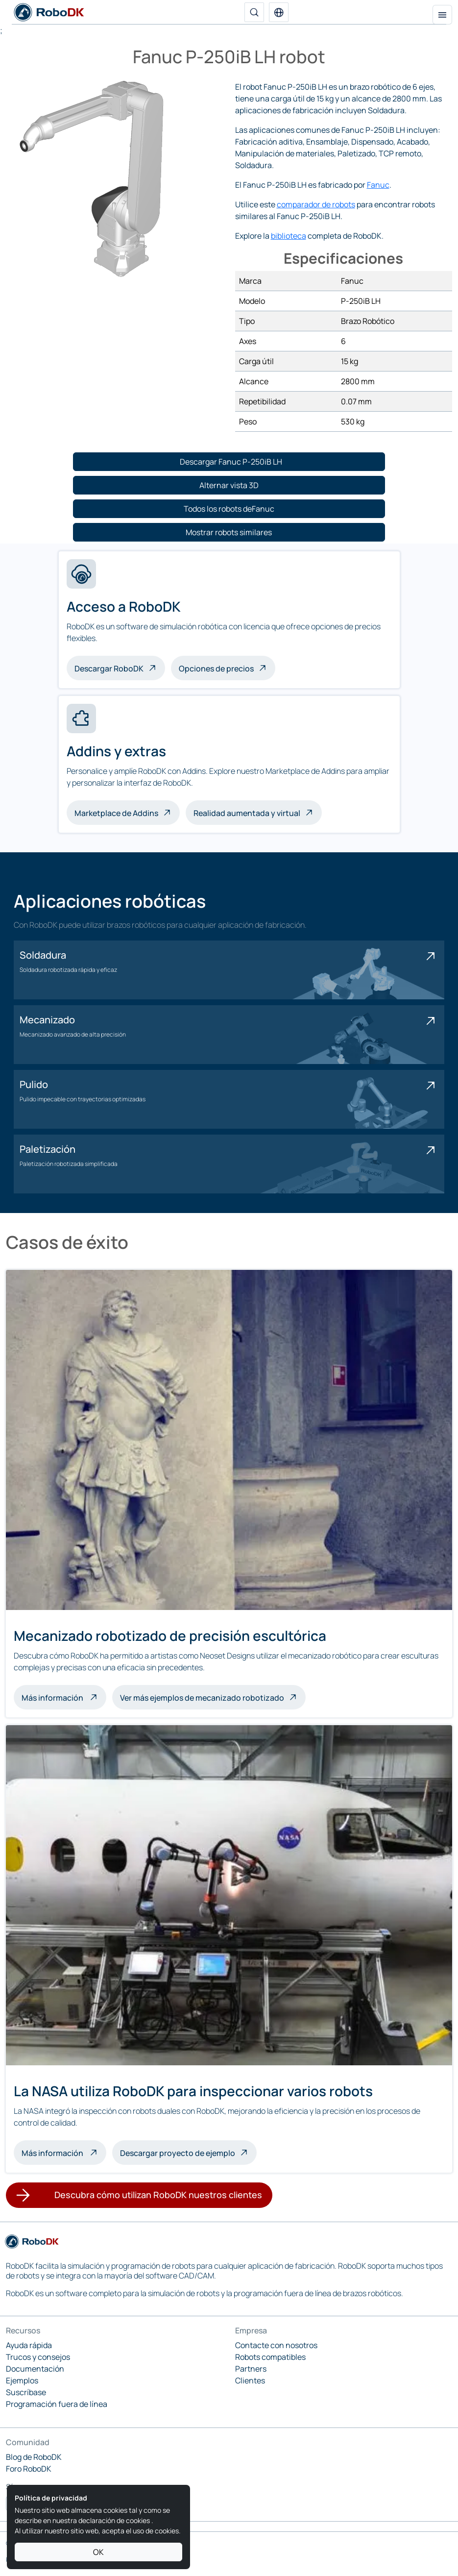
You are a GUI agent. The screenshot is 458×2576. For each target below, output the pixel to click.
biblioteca (288, 235)
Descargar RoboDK (109, 668)
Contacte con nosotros (276, 2345)
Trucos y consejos (38, 2357)
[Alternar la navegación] (442, 15)
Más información (64, 1696)
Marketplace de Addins (116, 813)
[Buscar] (254, 12)
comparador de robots (316, 204)
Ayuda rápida (29, 2345)
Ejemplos (22, 2380)
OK (98, 2552)
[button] (279, 12)
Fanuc (378, 184)
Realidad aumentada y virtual (246, 813)
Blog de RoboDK (34, 2457)
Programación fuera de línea (56, 2404)
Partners (250, 2368)
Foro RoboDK (28, 2468)
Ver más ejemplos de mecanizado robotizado (202, 1697)
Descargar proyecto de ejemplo (177, 2153)
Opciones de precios (216, 668)
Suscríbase (26, 2392)
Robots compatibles (270, 2357)
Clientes (250, 2380)
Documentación (35, 2368)
